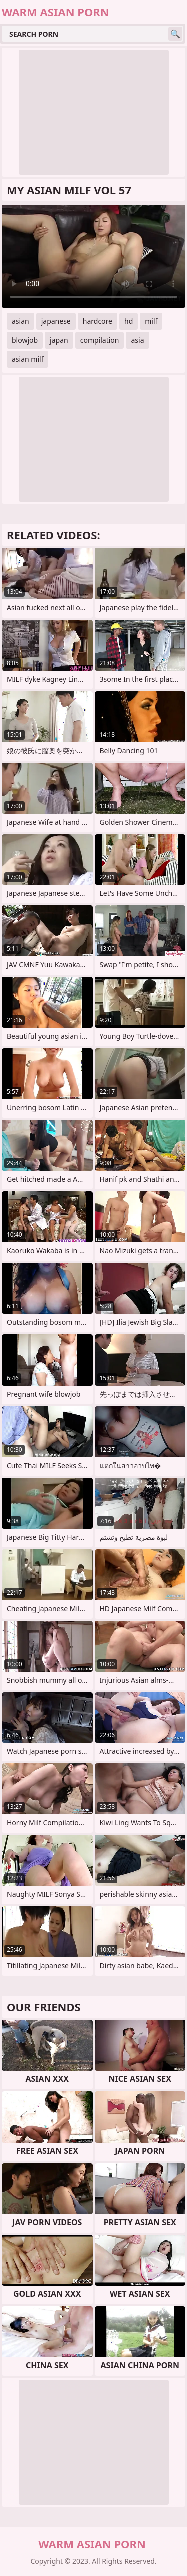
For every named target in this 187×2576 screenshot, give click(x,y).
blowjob (25, 340)
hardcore (97, 321)
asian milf (27, 359)
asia (137, 340)
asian (20, 321)
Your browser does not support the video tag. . (93, 256)
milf (151, 321)
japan (59, 340)
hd (128, 321)
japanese (56, 321)
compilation (99, 340)
